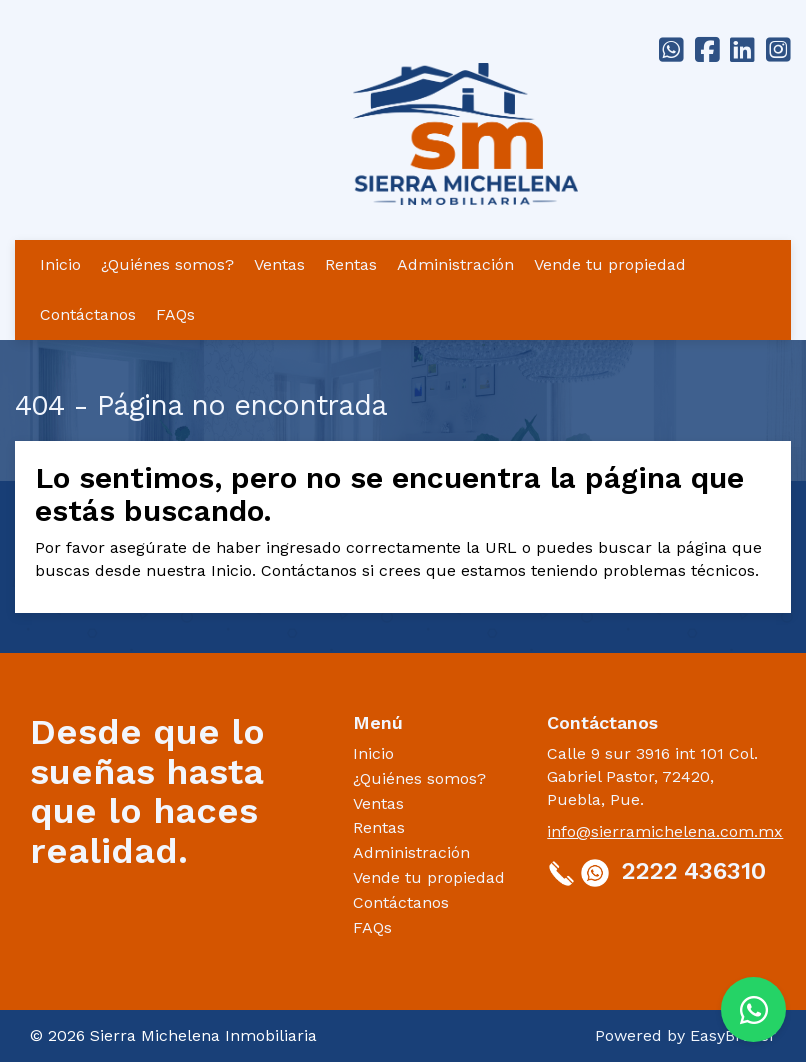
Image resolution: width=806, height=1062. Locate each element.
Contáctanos (88, 314)
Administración (455, 264)
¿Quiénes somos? (167, 264)
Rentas (351, 264)
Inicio (60, 264)
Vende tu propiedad (610, 264)
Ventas (279, 264)
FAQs (175, 314)
